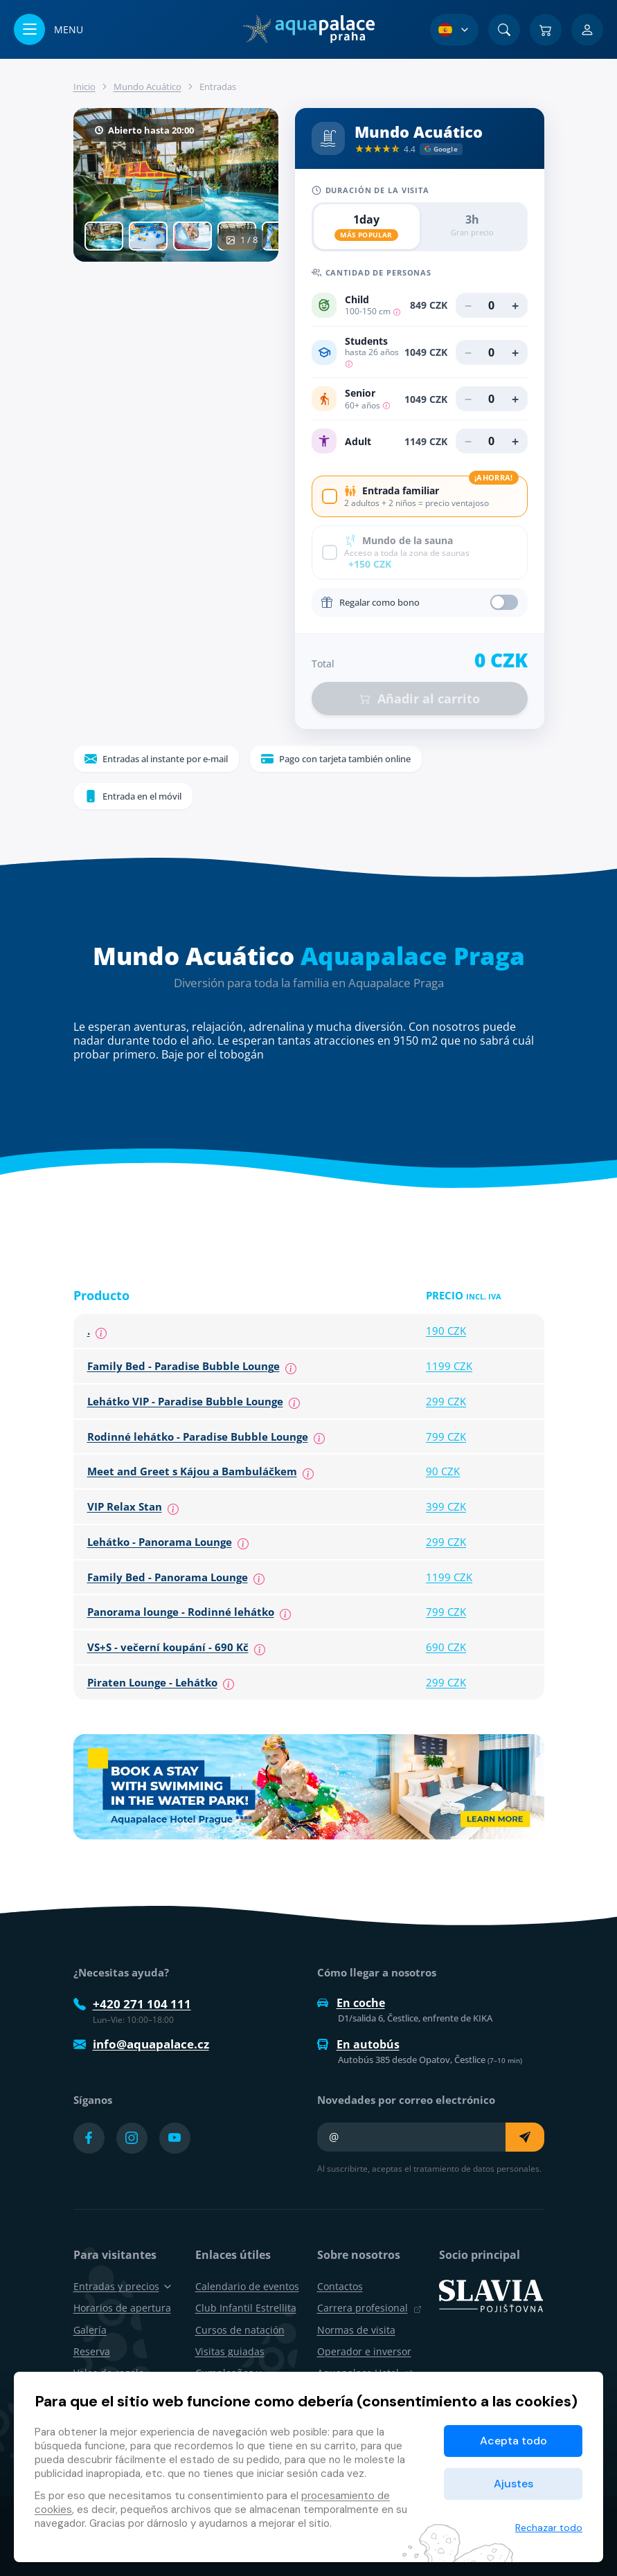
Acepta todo (513, 2440)
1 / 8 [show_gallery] (242, 239)
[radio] (367, 226)
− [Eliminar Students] (468, 352)
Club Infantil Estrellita (245, 2307)
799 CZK (446, 1436)
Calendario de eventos (247, 2286)
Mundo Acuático (147, 86)
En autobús (358, 2044)
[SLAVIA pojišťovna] (491, 2295)
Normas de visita (356, 2329)
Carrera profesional (369, 2307)
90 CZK (443, 1471)
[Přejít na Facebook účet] (89, 2138)
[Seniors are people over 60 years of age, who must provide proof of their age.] (386, 405)
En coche (351, 2002)
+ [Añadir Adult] (515, 441)
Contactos (340, 2286)
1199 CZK (449, 1366)
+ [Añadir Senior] (515, 398)
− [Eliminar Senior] (468, 398)
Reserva (91, 2351)
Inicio (84, 86)
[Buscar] (504, 30)
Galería (90, 2329)
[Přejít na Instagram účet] (131, 2138)
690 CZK (446, 1647)
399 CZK (446, 1506)
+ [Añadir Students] (515, 352)
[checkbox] (420, 496)
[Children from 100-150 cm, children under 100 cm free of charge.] (397, 311)
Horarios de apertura (122, 2307)
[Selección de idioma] (454, 30)
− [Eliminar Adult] (468, 441)
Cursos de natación (240, 2329)
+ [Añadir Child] (515, 305)
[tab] (103, 236)
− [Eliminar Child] (468, 305)
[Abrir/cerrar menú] (48, 29)
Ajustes (513, 2483)
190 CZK (446, 1330)
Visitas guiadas (230, 2351)
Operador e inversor (364, 2351)
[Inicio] (308, 29)
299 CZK (446, 1401)
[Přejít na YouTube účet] (174, 2138)
